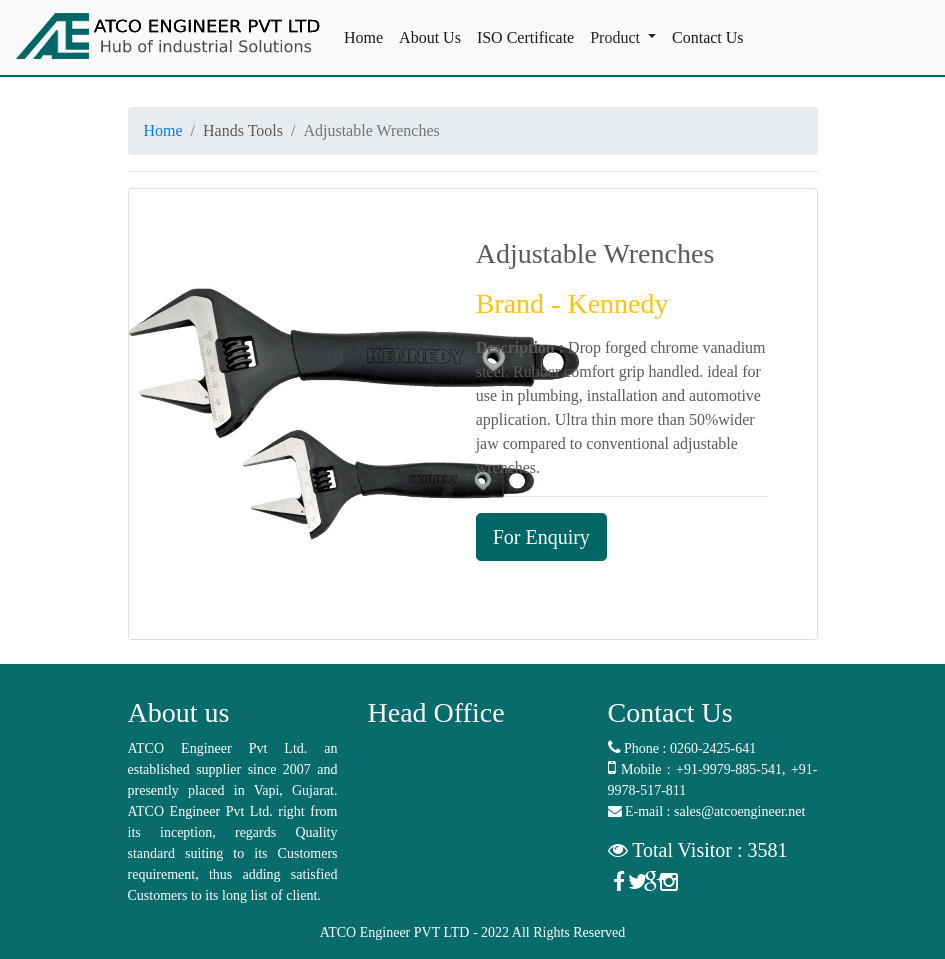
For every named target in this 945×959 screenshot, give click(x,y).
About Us (434, 36)
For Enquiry (541, 537)
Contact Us (712, 36)
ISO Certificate (529, 36)
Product (617, 37)
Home (367, 36)
